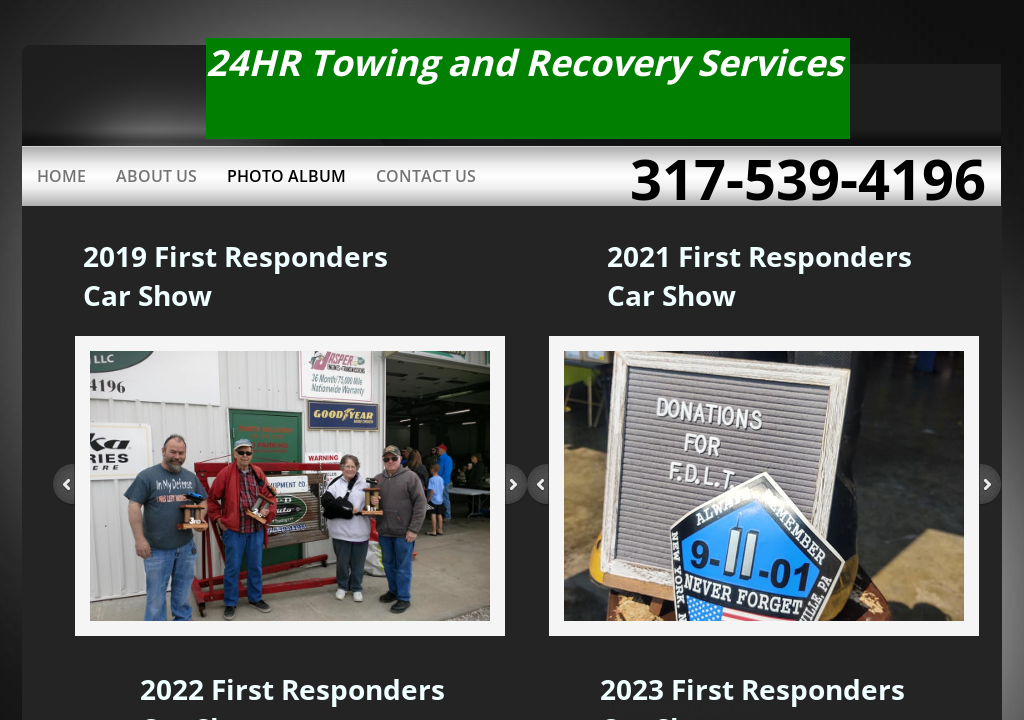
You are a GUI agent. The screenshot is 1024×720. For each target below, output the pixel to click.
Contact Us (426, 176)
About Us (156, 176)
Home (61, 176)
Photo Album (286, 176)
